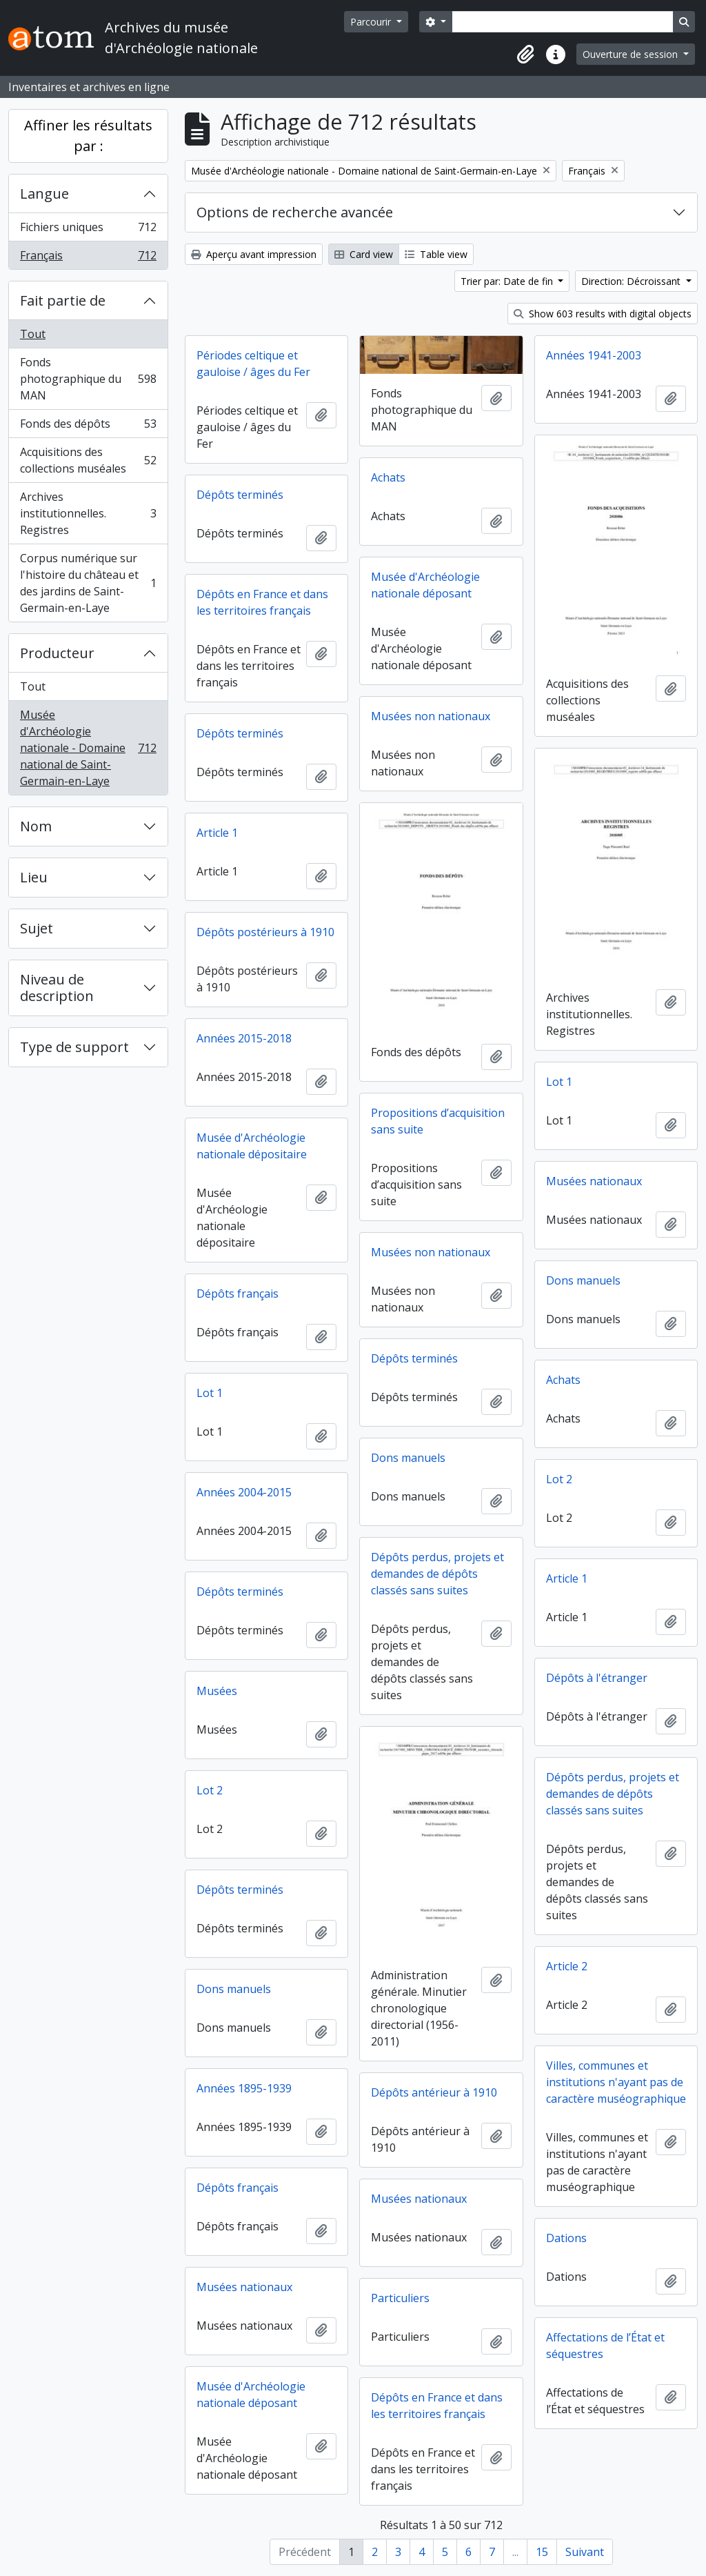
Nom (36, 826)
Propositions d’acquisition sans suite (438, 1121)
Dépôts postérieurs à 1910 (265, 932)
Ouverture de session (631, 54)
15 (542, 2551)
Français (88, 258)
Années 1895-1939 (244, 2088)
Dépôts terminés (239, 494)
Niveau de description (57, 987)
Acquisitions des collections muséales (88, 460)
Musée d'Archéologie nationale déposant (425, 585)
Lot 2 (559, 1479)
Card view (363, 254)
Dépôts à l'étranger (596, 1677)
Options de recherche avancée (294, 212)
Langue (44, 193)
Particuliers (400, 2298)
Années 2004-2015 (244, 1492)
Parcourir (372, 21)
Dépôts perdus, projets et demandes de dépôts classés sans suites (437, 1573)
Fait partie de (62, 300)
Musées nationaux (594, 1181)
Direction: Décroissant (632, 281)
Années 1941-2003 (593, 355)
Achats (388, 477)
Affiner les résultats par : (88, 135)
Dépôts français (237, 1293)
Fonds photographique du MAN (88, 379)
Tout (33, 333)
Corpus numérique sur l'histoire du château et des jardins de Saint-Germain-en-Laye (88, 583)
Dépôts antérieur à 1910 (434, 2092)
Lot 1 (559, 1081)
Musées (216, 1690)
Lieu (34, 877)
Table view (436, 254)
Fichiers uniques (88, 230)
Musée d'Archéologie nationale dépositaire (251, 1146)
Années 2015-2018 (244, 1038)
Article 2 (566, 1966)
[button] (525, 54)
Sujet (36, 928)
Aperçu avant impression (253, 254)
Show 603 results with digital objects (603, 313)
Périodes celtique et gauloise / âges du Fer (253, 363)
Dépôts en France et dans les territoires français (262, 602)
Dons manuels (583, 1280)
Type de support (74, 1047)
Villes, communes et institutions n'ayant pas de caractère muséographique (616, 2082)
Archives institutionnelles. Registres (88, 513)
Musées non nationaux (430, 716)
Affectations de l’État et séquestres (605, 2345)
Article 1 (217, 832)
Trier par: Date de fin (508, 281)
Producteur (57, 653)
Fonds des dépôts (88, 426)
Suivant (584, 2551)
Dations (566, 2238)
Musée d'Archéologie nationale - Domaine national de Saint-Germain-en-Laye (88, 748)
